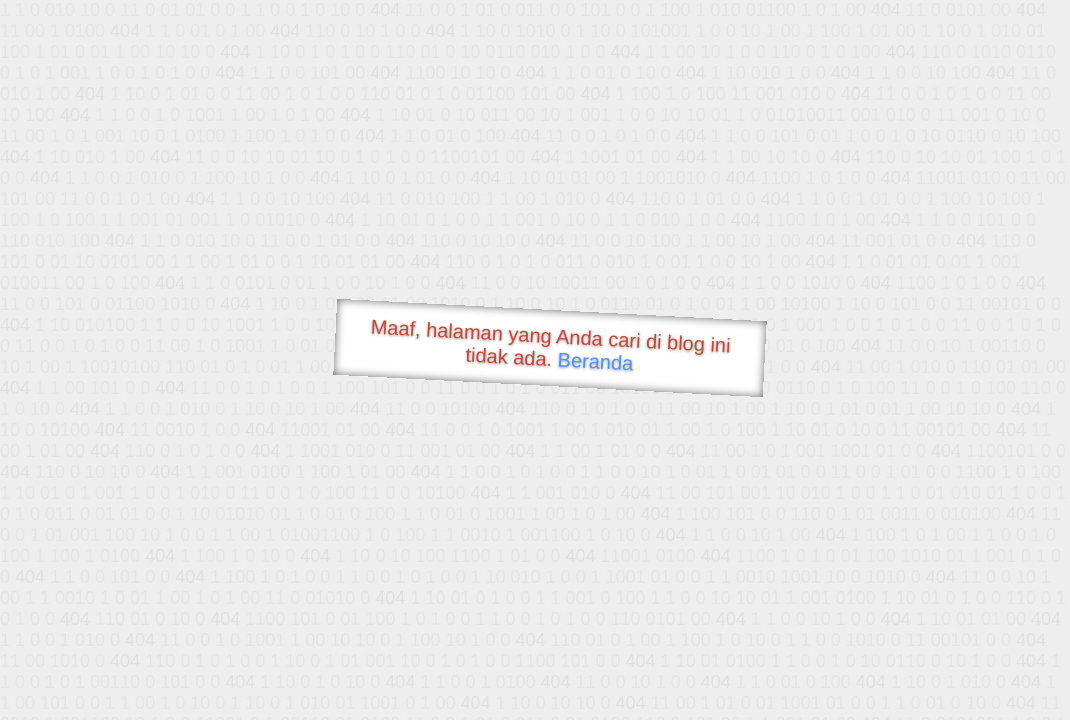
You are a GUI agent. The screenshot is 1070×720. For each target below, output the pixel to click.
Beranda (595, 361)
